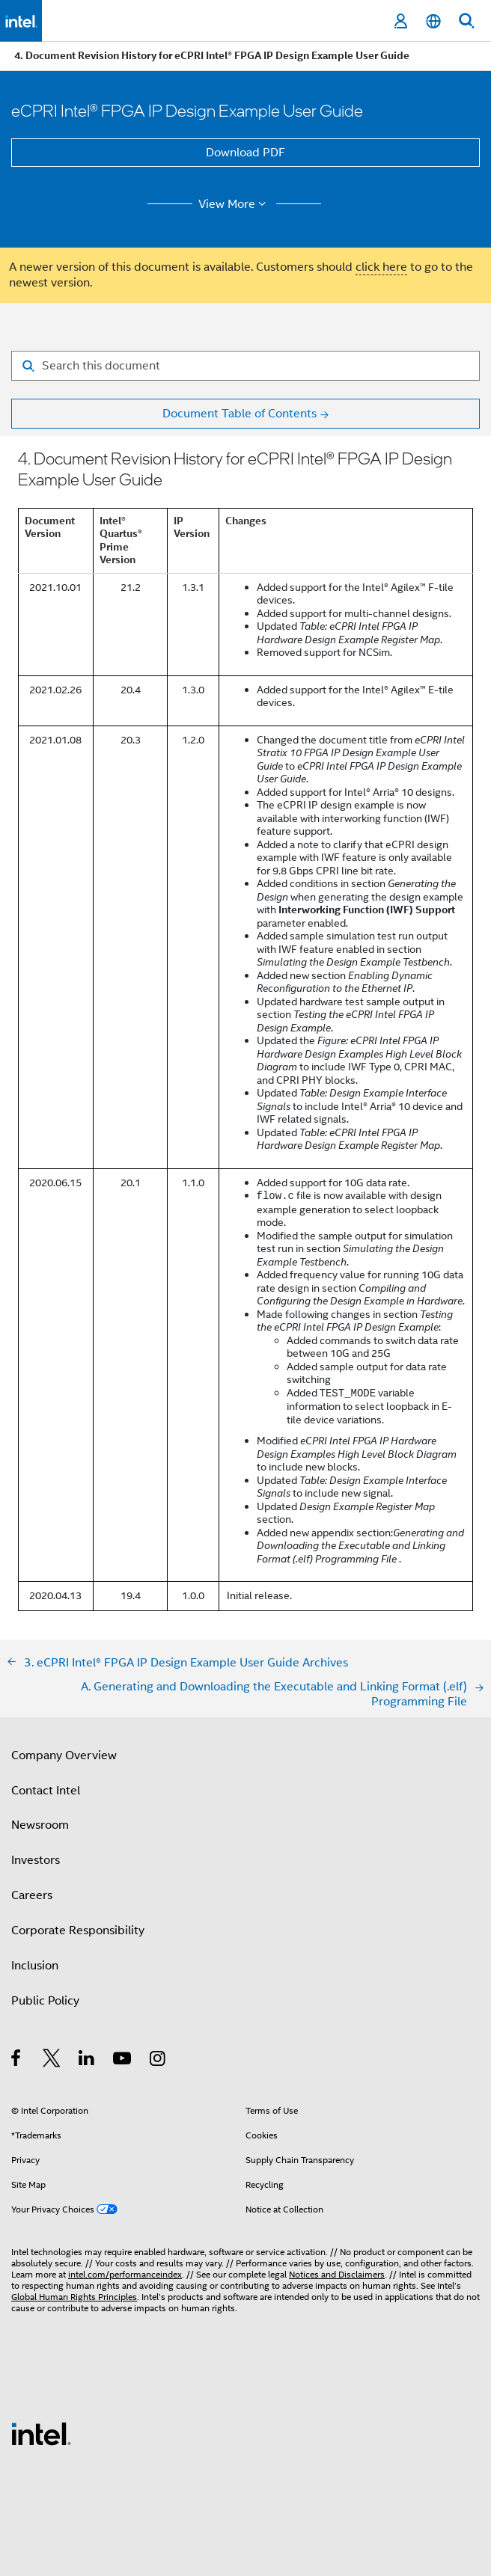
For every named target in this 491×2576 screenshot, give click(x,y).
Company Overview (64, 1755)
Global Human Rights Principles (74, 2296)
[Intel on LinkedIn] (87, 2060)
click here (381, 267)
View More (234, 204)
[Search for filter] (245, 366)
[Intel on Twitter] (52, 2060)
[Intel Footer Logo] (41, 2433)
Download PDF (245, 152)
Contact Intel (45, 1790)
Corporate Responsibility (77, 1930)
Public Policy (45, 2000)
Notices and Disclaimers (337, 2274)
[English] (433, 21)
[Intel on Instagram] (158, 2060)
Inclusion (34, 1965)
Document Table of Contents (239, 413)
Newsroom (40, 1825)
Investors (35, 1860)
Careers (31, 1895)
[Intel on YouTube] (123, 2060)
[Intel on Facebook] (16, 2060)
